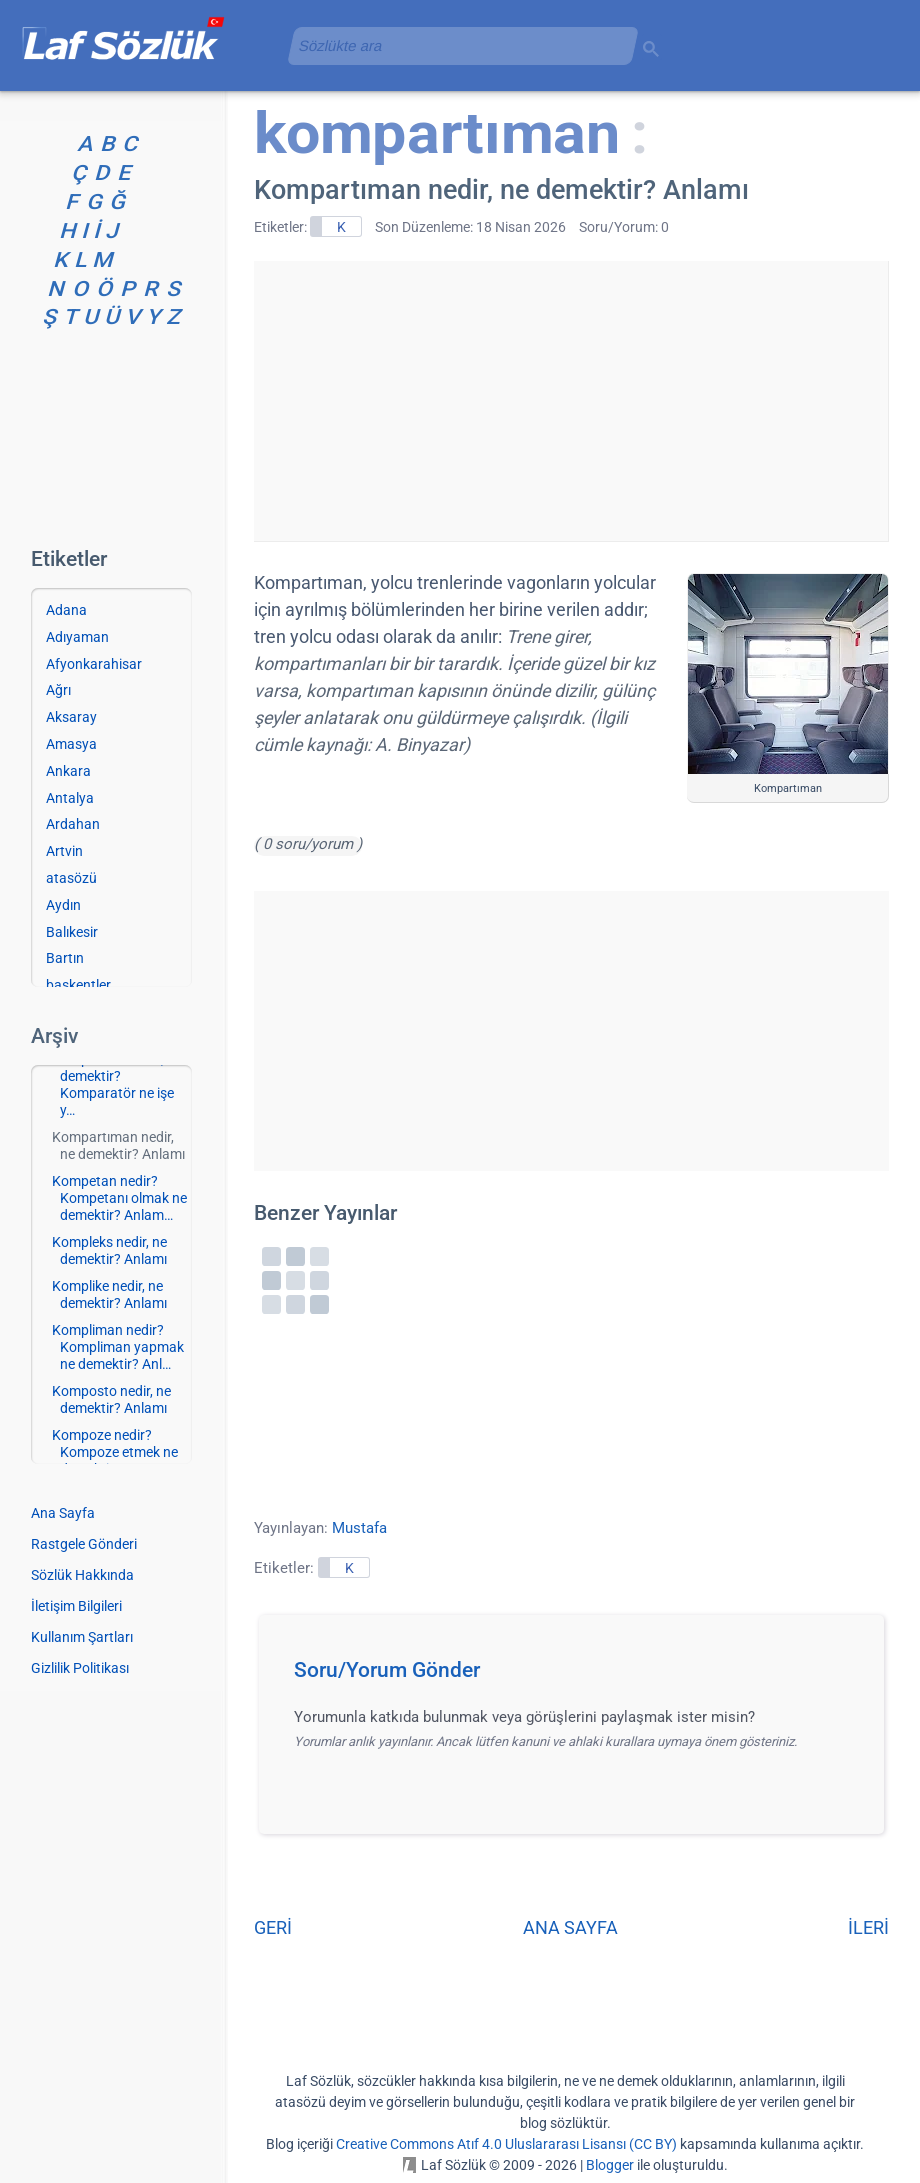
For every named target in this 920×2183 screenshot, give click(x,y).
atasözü (71, 878)
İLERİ (868, 1927)
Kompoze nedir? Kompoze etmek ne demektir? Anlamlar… (115, 1460)
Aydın (63, 905)
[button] (578, 1676)
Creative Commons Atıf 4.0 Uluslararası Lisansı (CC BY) (506, 2144)
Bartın (65, 958)
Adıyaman (77, 637)
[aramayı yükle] (455, 45)
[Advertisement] (571, 401)
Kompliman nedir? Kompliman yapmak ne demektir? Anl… (118, 1347)
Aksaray (71, 717)
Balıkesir (72, 932)
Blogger (610, 2165)
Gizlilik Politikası (80, 1668)
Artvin (64, 851)
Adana (66, 610)
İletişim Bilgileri (76, 1606)
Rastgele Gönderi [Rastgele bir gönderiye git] (84, 1544)
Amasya (71, 744)
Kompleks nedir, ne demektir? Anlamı (109, 1250)
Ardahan (73, 824)
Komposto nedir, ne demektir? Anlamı (111, 1399)
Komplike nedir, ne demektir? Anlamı (109, 1294)
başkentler (78, 985)
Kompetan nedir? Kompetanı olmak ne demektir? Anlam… (119, 1198)
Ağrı (58, 690)
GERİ (273, 1927)
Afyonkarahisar (94, 664)
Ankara (68, 771)
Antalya (70, 798)
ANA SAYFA (570, 1927)
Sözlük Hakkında (82, 1575)
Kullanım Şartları (82, 1637)
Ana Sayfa (63, 1513)
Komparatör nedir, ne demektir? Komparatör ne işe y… (117, 1084)
